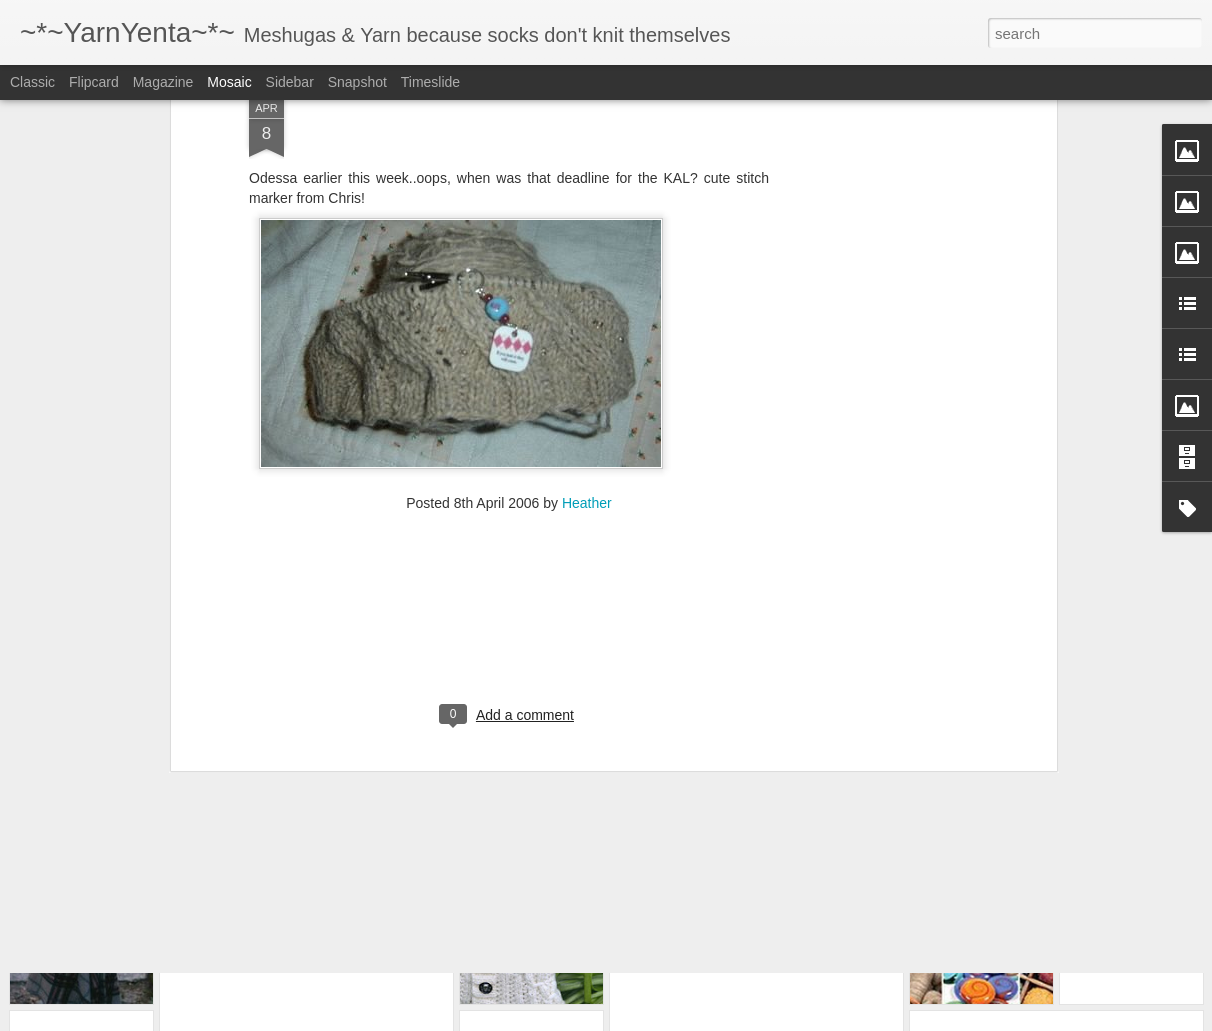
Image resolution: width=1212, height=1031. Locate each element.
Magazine (163, 82)
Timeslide (430, 82)
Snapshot (357, 82)
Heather (587, 392)
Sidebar (290, 82)
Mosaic (229, 82)
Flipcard (94, 82)
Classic (32, 82)
